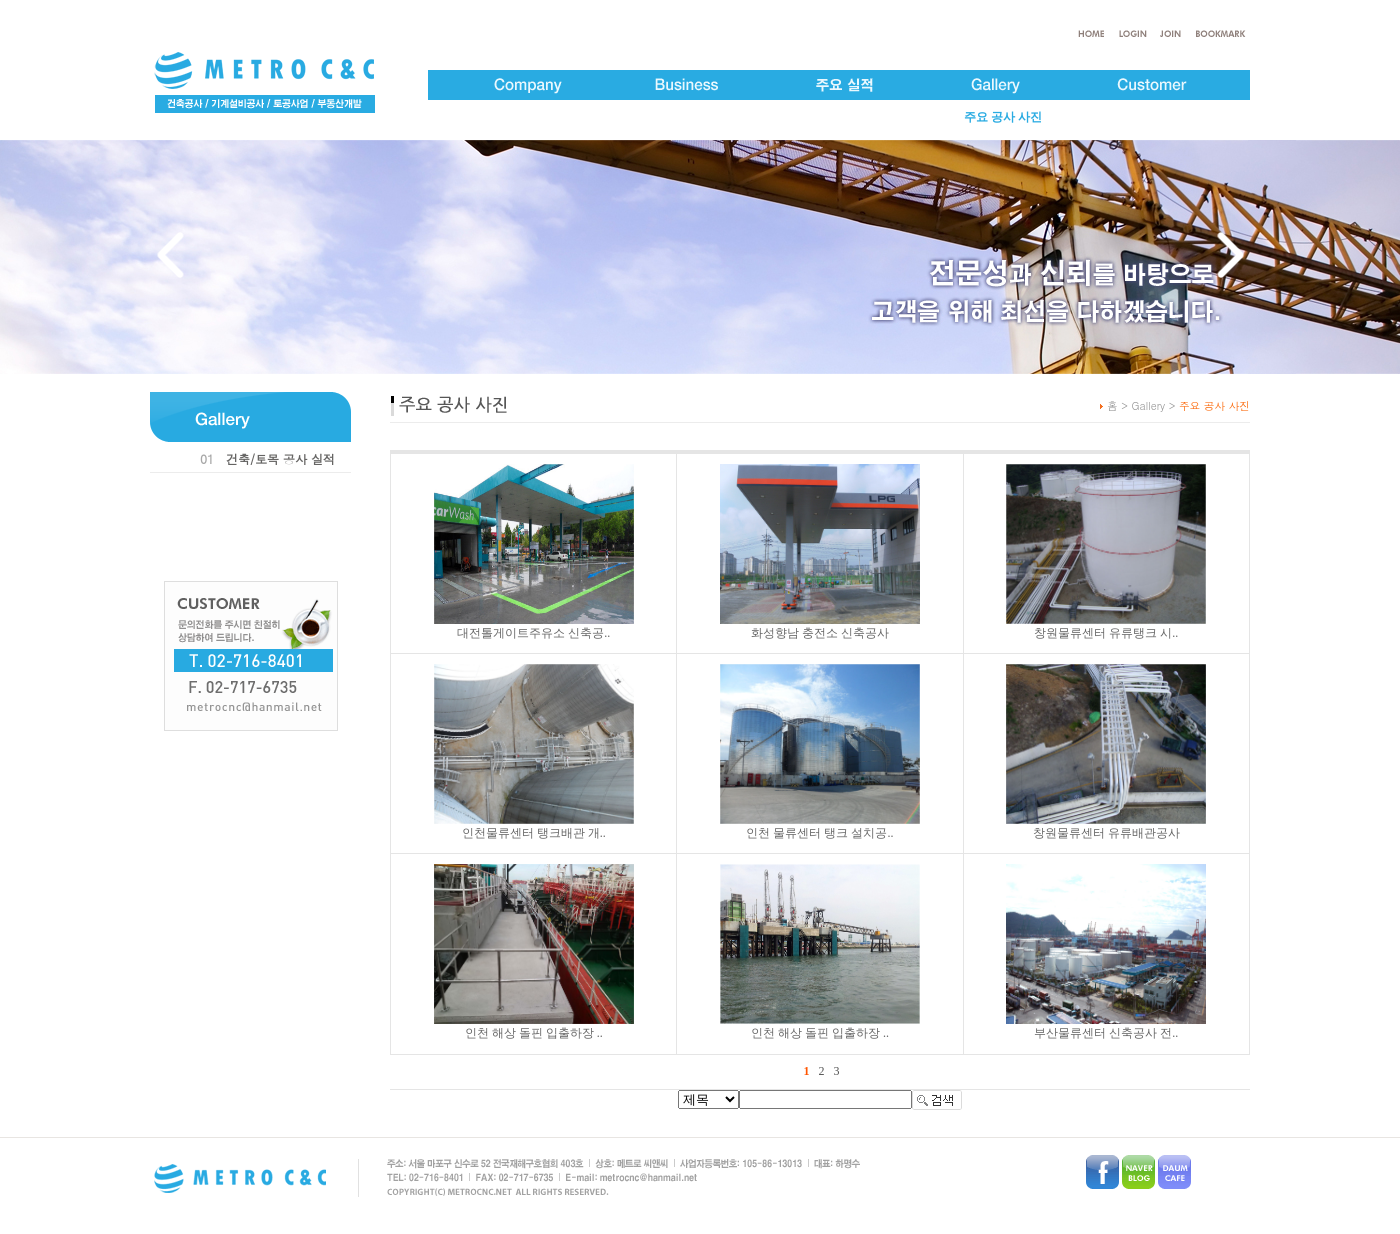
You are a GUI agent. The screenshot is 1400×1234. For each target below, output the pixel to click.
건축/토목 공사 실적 (280, 458)
